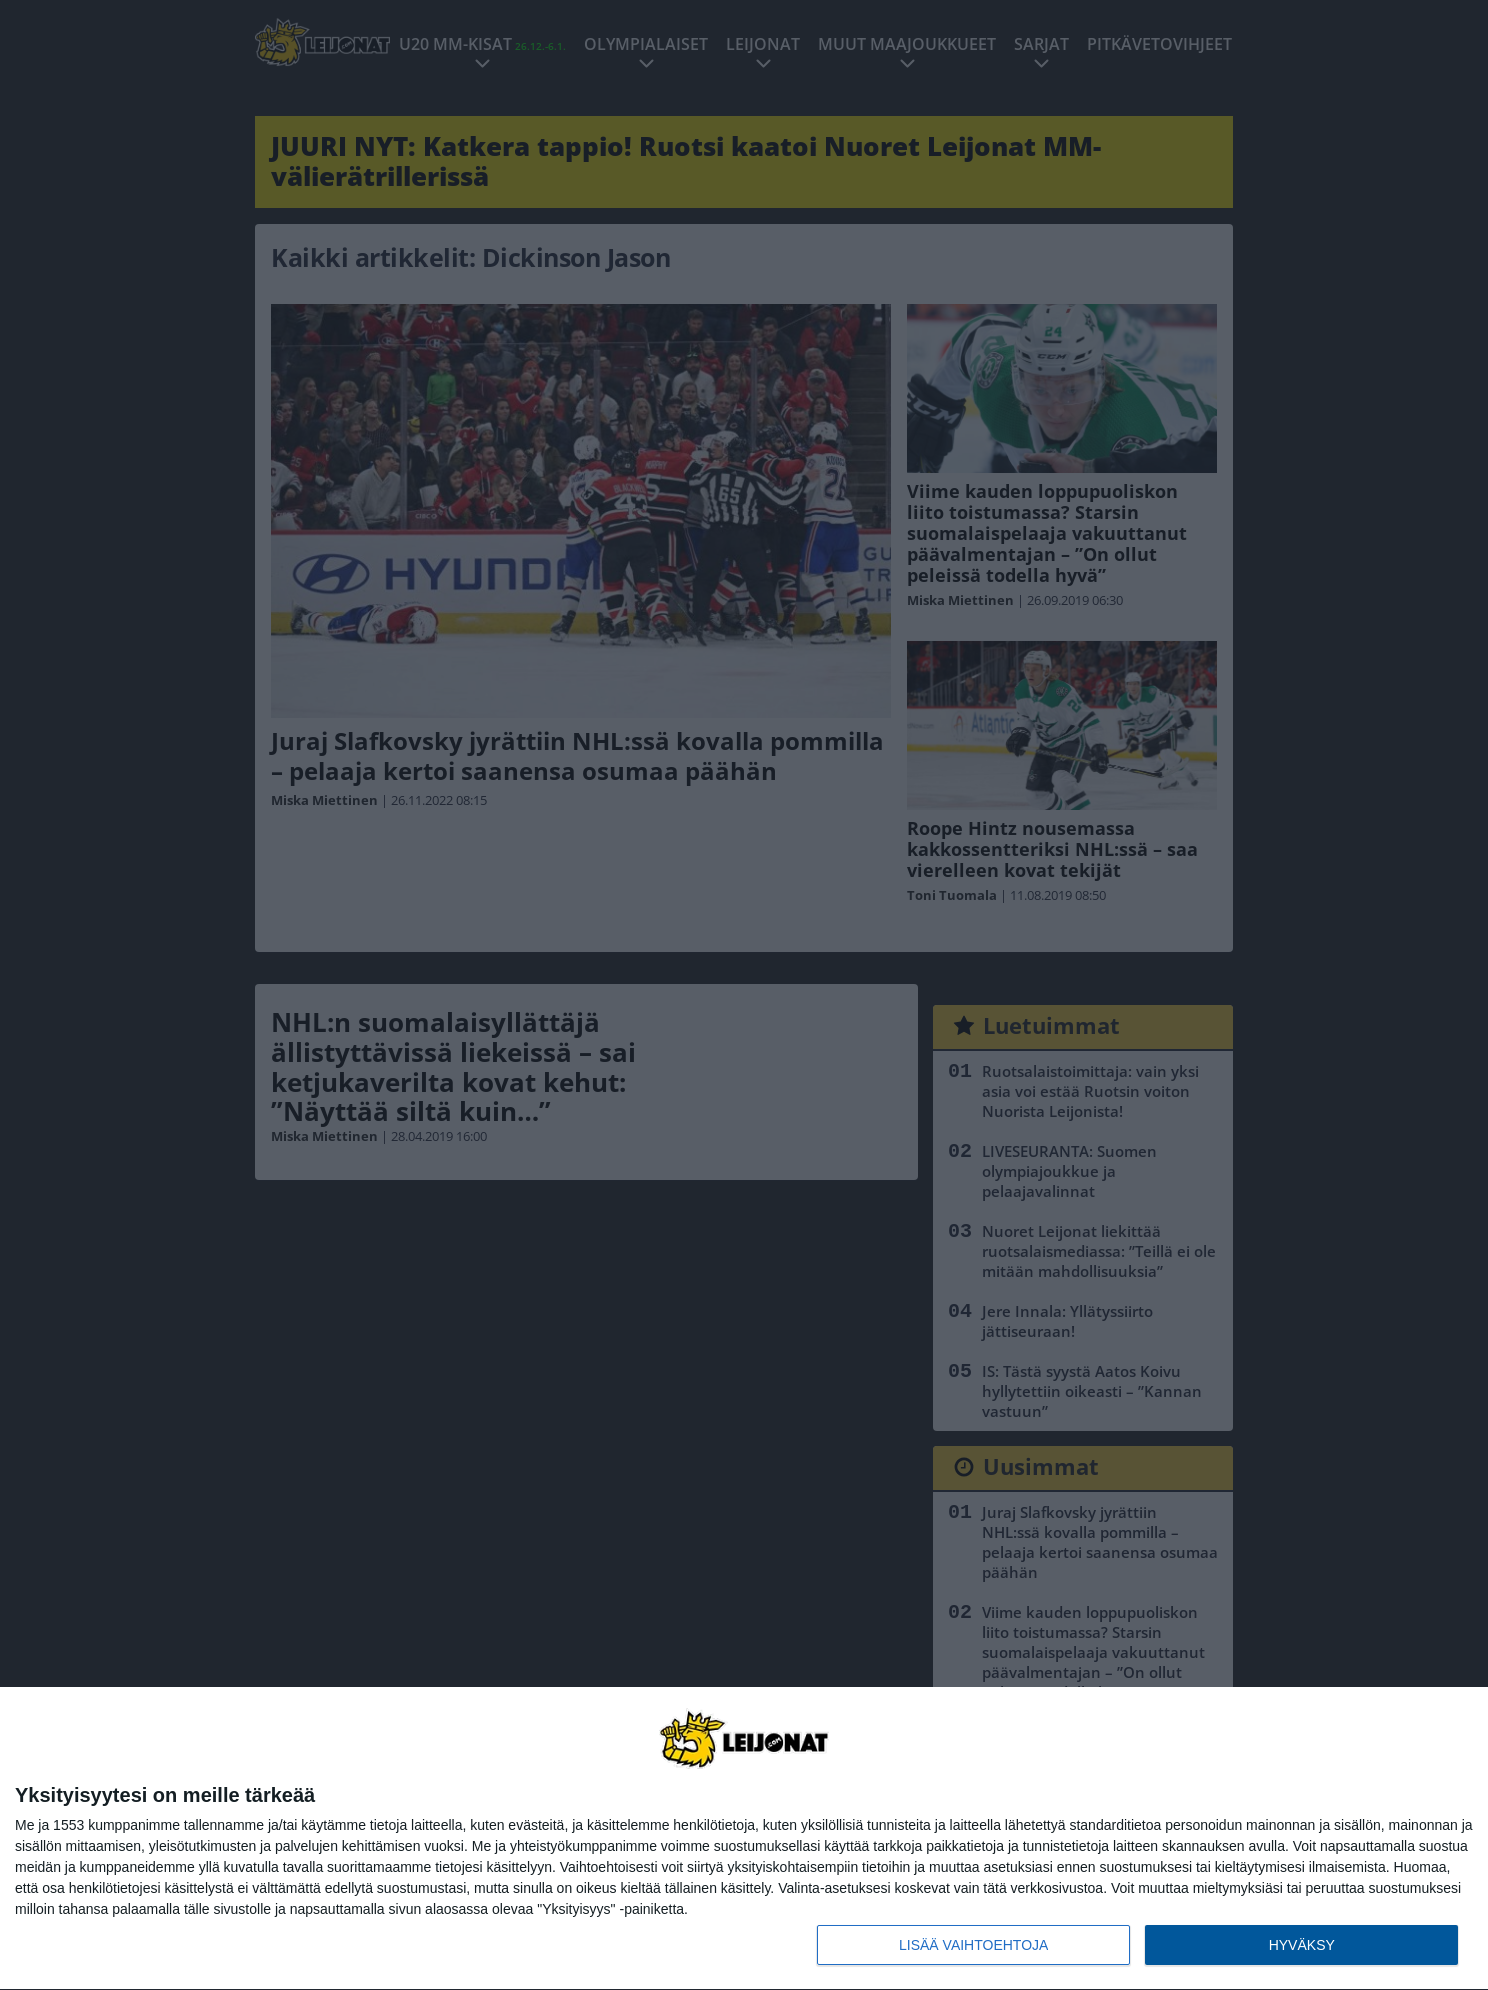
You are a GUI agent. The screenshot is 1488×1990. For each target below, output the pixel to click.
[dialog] (744, 1839)
